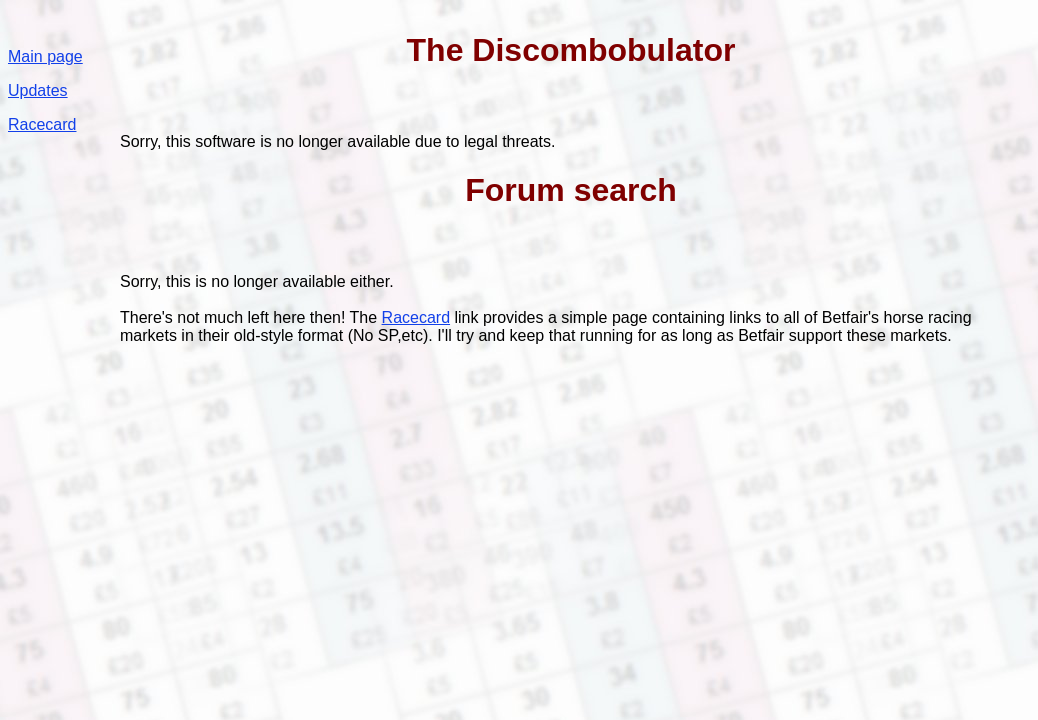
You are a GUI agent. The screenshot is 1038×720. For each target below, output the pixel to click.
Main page (45, 56)
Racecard (42, 124)
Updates (38, 90)
